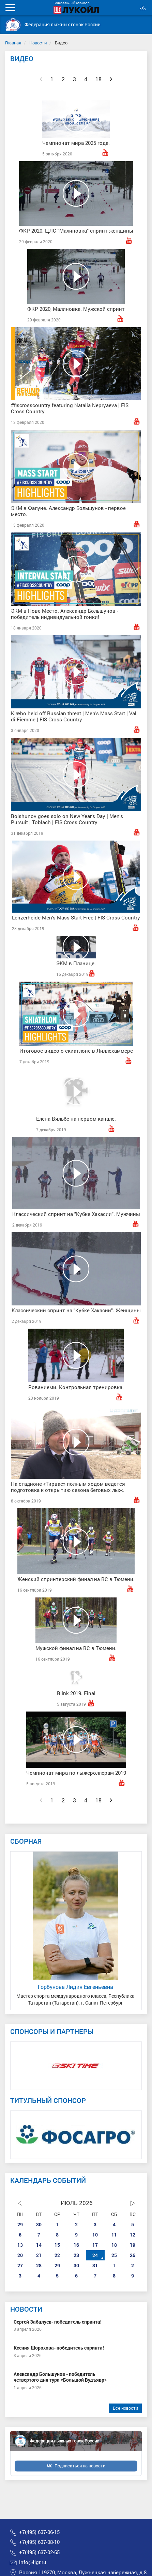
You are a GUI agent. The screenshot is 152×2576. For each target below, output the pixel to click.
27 (20, 2265)
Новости (38, 43)
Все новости (125, 2408)
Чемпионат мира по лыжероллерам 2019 (76, 1772)
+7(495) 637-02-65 (39, 2552)
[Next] (111, 79)
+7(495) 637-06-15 (39, 2532)
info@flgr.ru (32, 2562)
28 (39, 2265)
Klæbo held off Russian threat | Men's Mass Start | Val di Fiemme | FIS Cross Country (73, 716)
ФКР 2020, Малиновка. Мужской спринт (76, 308)
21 (39, 2255)
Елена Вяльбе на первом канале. (76, 1118)
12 (132, 2234)
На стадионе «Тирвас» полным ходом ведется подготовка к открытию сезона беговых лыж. (68, 1486)
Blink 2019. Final (76, 1693)
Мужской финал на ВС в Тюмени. (76, 1648)
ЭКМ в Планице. (76, 963)
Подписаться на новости (80, 2465)
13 (20, 2245)
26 (132, 2255)
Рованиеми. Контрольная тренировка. (76, 1387)
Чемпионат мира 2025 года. (76, 142)
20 (20, 2255)
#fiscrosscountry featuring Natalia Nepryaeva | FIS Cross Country (69, 408)
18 (114, 2245)
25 (114, 2255)
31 (95, 2265)
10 (95, 2234)
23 (76, 2255)
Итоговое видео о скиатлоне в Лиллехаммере (76, 1050)
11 (114, 2234)
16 (76, 2245)
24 (95, 2255)
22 (57, 2255)
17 (95, 2245)
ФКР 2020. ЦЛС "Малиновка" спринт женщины (76, 230)
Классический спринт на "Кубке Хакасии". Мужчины (76, 1213)
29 (20, 2224)
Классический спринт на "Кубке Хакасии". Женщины (76, 1310)
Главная (13, 43)
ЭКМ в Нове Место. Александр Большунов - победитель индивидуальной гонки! (64, 613)
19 (132, 2245)
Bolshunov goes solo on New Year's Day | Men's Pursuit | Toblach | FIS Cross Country (67, 819)
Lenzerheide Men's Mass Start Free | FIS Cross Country (76, 917)
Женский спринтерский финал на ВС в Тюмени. (76, 1579)
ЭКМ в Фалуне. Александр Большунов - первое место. (68, 510)
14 (39, 2245)
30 (39, 2224)
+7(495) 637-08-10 (39, 2542)
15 (57, 2245)
